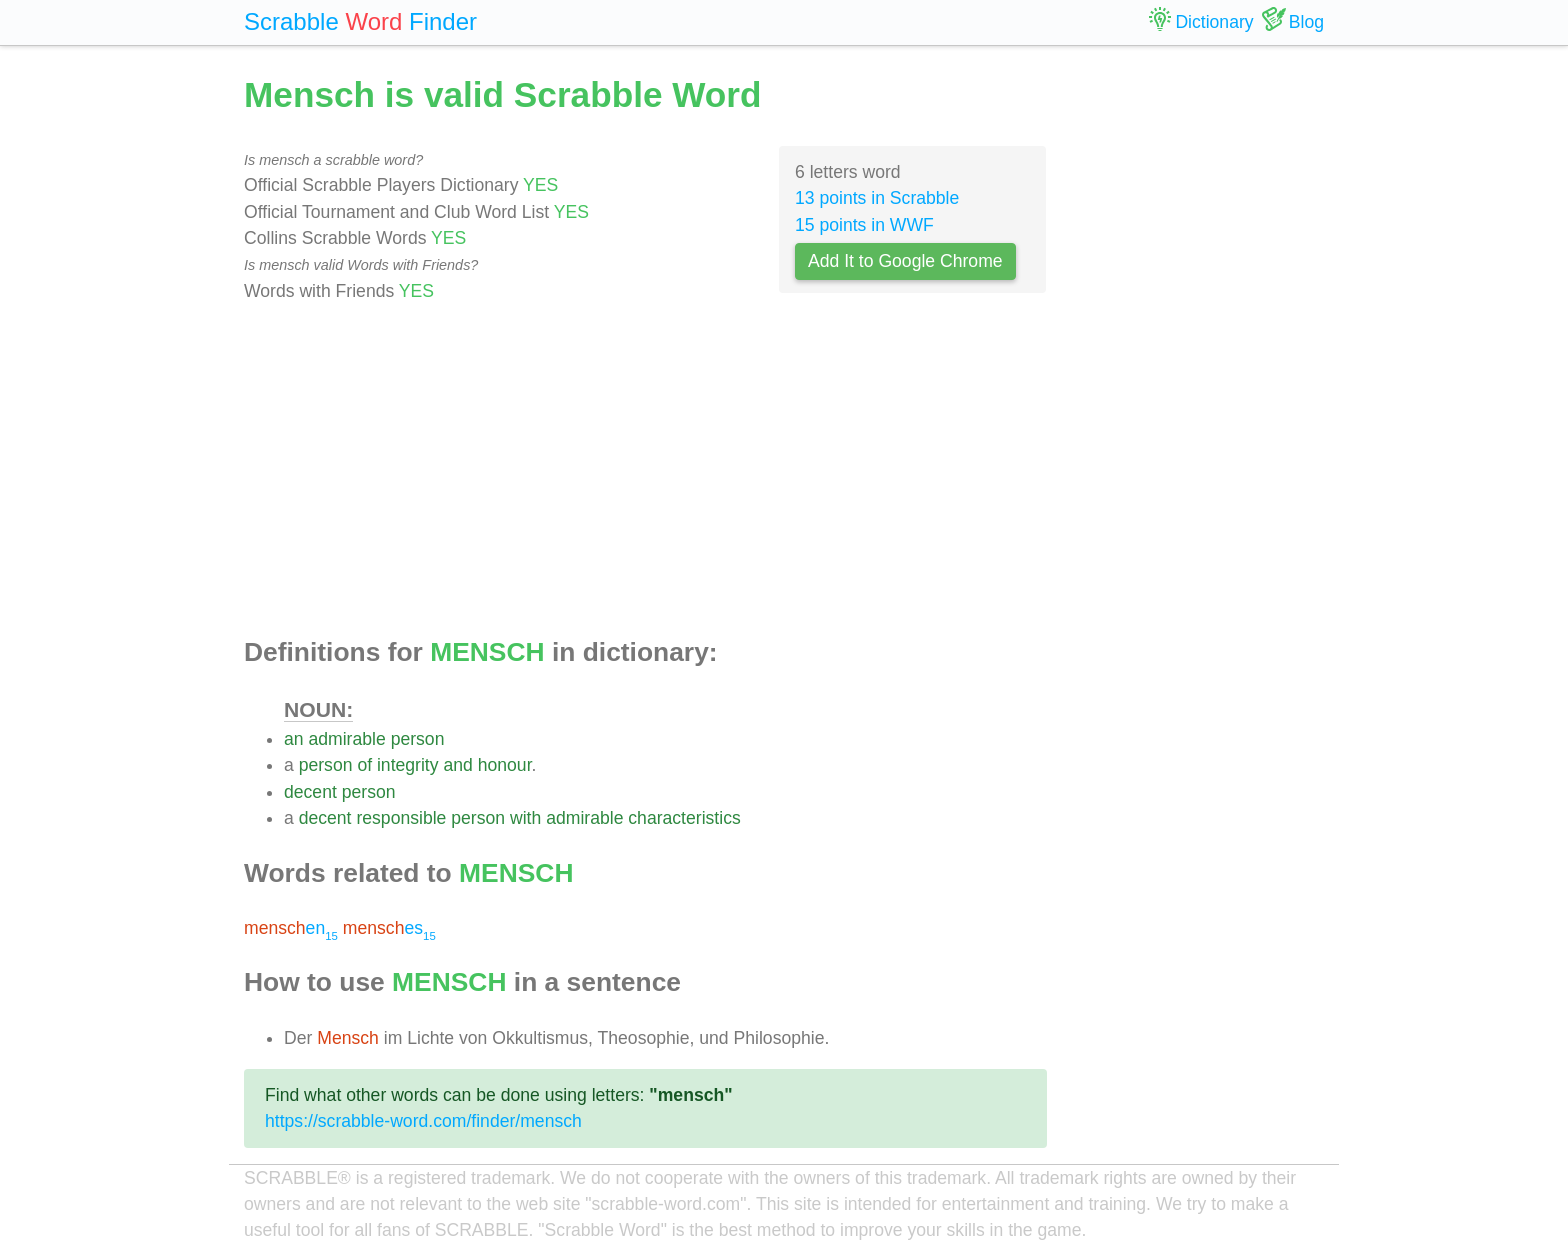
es (389, 928)
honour (505, 765)
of (364, 765)
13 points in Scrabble (877, 198)
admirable (346, 739)
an (294, 739)
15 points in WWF (864, 225)
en (291, 928)
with (525, 818)
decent (310, 792)
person (418, 739)
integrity (408, 765)
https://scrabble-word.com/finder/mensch (423, 1121)
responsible (401, 818)
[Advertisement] (645, 471)
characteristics (684, 818)
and (457, 765)
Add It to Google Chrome (905, 261)
